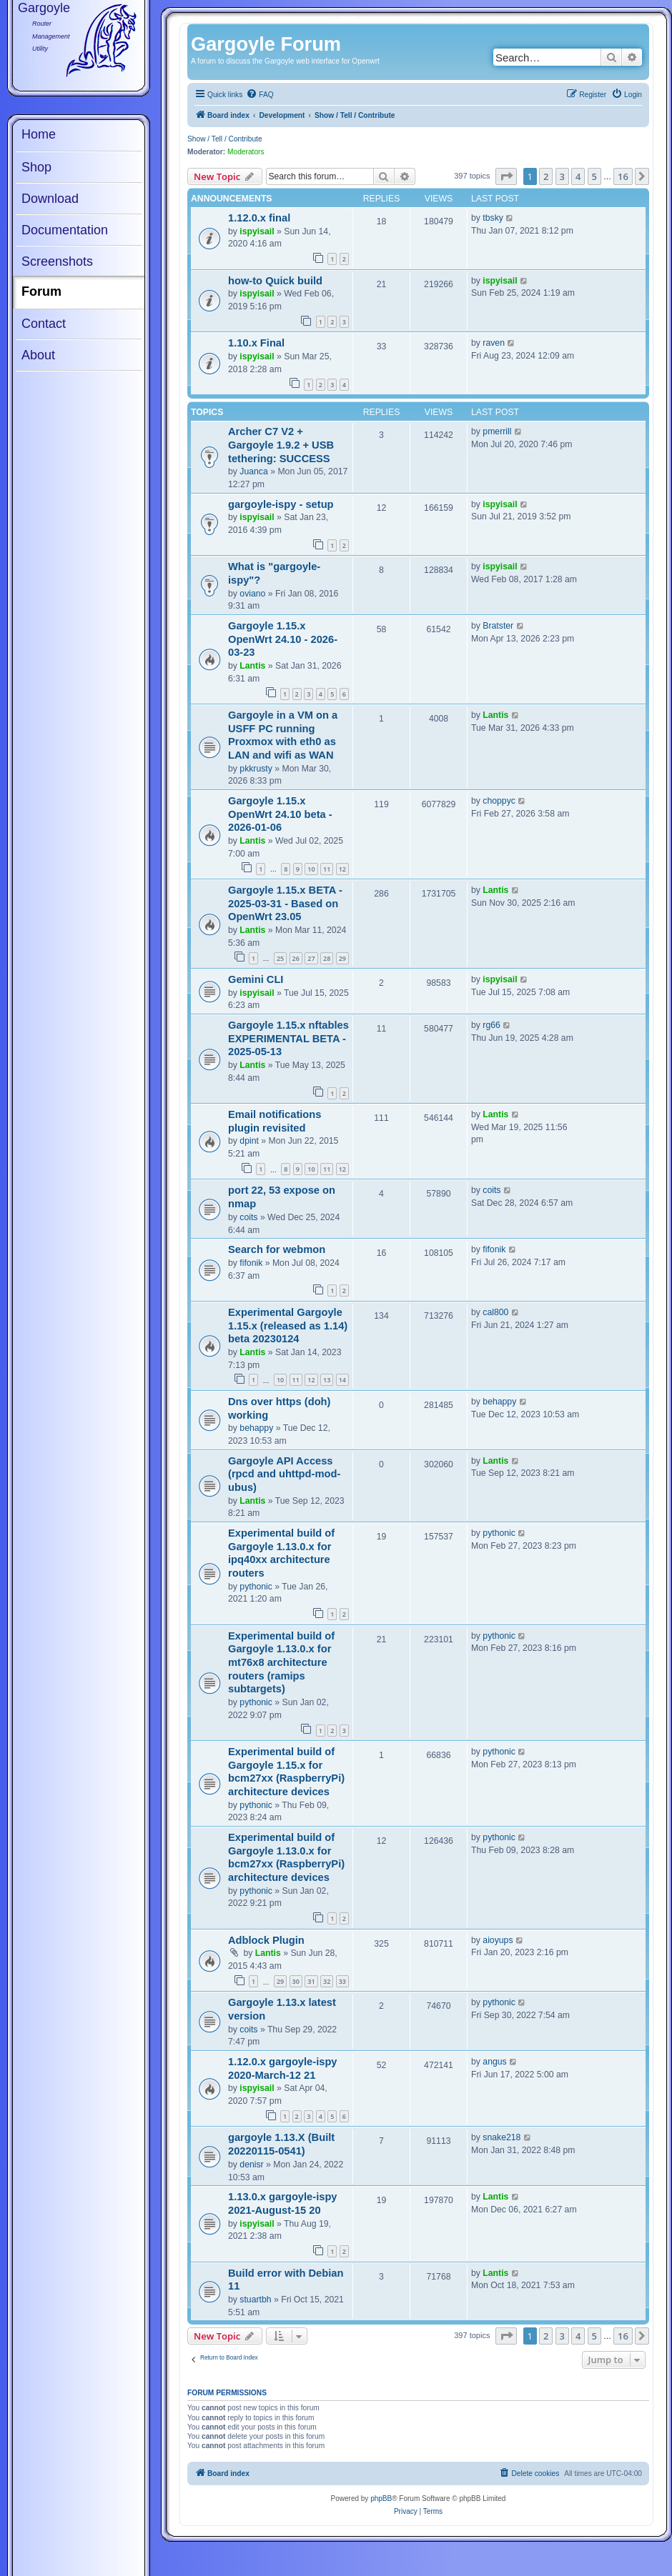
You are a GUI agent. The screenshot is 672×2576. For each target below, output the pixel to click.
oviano (252, 594)
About (38, 355)
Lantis (252, 666)
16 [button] (623, 176)
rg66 (491, 1025)
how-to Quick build (275, 280)
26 (296, 958)
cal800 (495, 1312)
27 (311, 958)
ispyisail (256, 231)
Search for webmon (276, 1249)
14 (342, 1379)
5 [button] (594, 176)
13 (326, 1379)
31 (311, 1981)
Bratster (498, 626)
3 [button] (562, 176)
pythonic (255, 1587)
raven (494, 343)
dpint (249, 1141)
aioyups (498, 1940)
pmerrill (497, 431)
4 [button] (577, 176)
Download (50, 198)
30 (296, 1981)
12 (342, 869)
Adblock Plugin (266, 1940)
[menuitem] (259, 95)
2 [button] (545, 176)
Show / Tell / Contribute (224, 139)
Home (38, 134)
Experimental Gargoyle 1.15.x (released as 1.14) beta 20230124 (287, 1325)
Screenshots (57, 261)
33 (342, 1981)
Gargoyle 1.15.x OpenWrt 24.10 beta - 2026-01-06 (280, 814)
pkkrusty (255, 769)
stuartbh (255, 2300)
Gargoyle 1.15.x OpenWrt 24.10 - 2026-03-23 (282, 639)
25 (280, 958)
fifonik (250, 1263)
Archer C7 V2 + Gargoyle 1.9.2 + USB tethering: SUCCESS (281, 445)
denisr (251, 2165)
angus (494, 2062)
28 (326, 958)
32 (326, 1981)
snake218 (501, 2137)
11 (326, 869)
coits (248, 1217)
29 (342, 958)
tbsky (493, 218)
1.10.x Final (256, 343)
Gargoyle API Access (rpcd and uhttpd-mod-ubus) (284, 1474)
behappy (256, 1428)
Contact (43, 323)
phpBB (381, 2498)
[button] (506, 176)
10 (311, 869)
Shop (36, 167)
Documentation (64, 230)
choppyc (499, 801)
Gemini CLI (255, 979)
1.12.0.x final (259, 218)
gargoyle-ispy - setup (281, 504)
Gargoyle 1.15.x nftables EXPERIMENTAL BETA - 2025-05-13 (288, 1038)
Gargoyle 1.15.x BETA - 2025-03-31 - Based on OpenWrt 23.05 (285, 903)
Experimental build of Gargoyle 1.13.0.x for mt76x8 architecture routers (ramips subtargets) (281, 1662)
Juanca (253, 471)
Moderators (246, 152)
